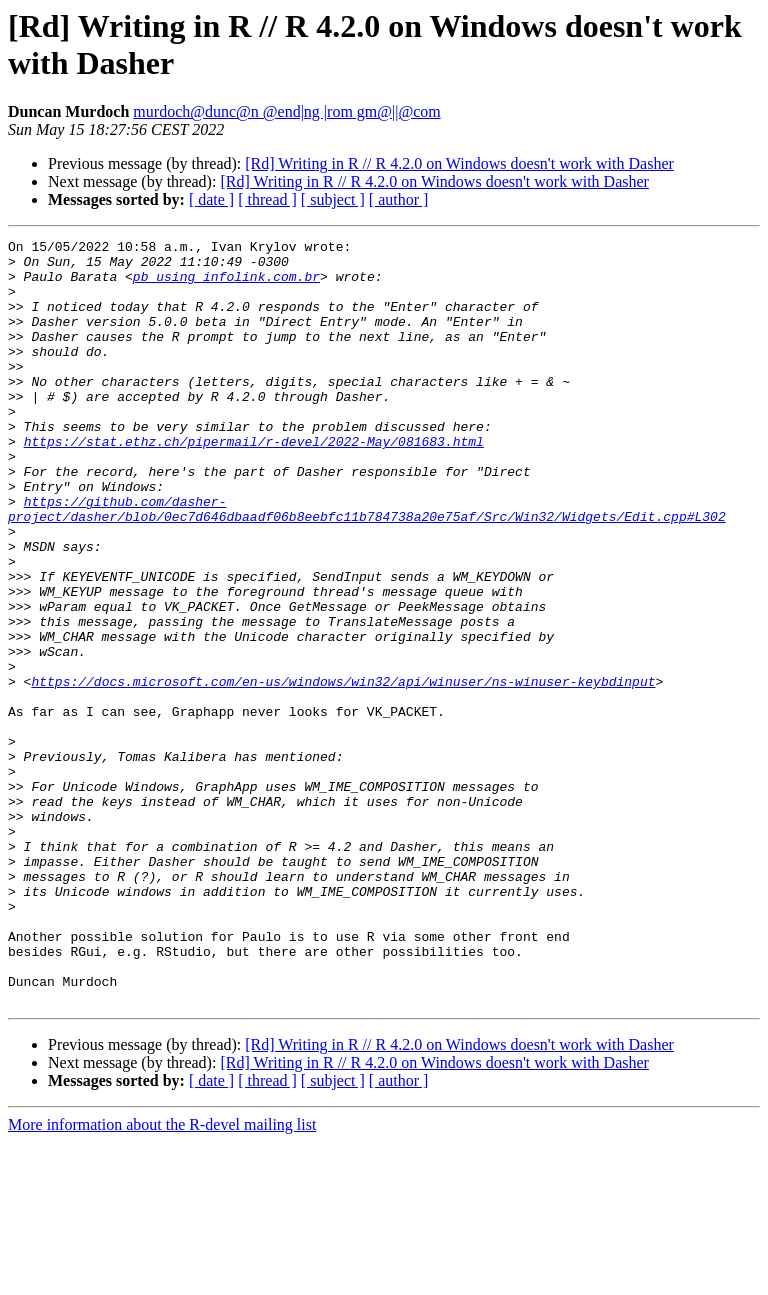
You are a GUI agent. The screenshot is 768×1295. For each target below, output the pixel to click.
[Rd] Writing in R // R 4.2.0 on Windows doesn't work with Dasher (459, 163)
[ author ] (399, 199)
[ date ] (211, 199)
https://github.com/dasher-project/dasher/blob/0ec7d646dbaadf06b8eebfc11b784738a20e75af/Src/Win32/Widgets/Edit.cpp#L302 (367, 564)
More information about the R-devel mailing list (162, 1277)
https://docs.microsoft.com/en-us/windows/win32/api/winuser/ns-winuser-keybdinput (343, 771)
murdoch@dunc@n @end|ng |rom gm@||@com (286, 111)
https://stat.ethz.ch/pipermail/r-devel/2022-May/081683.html (254, 483)
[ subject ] (333, 199)
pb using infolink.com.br (226, 285)
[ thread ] (267, 199)
